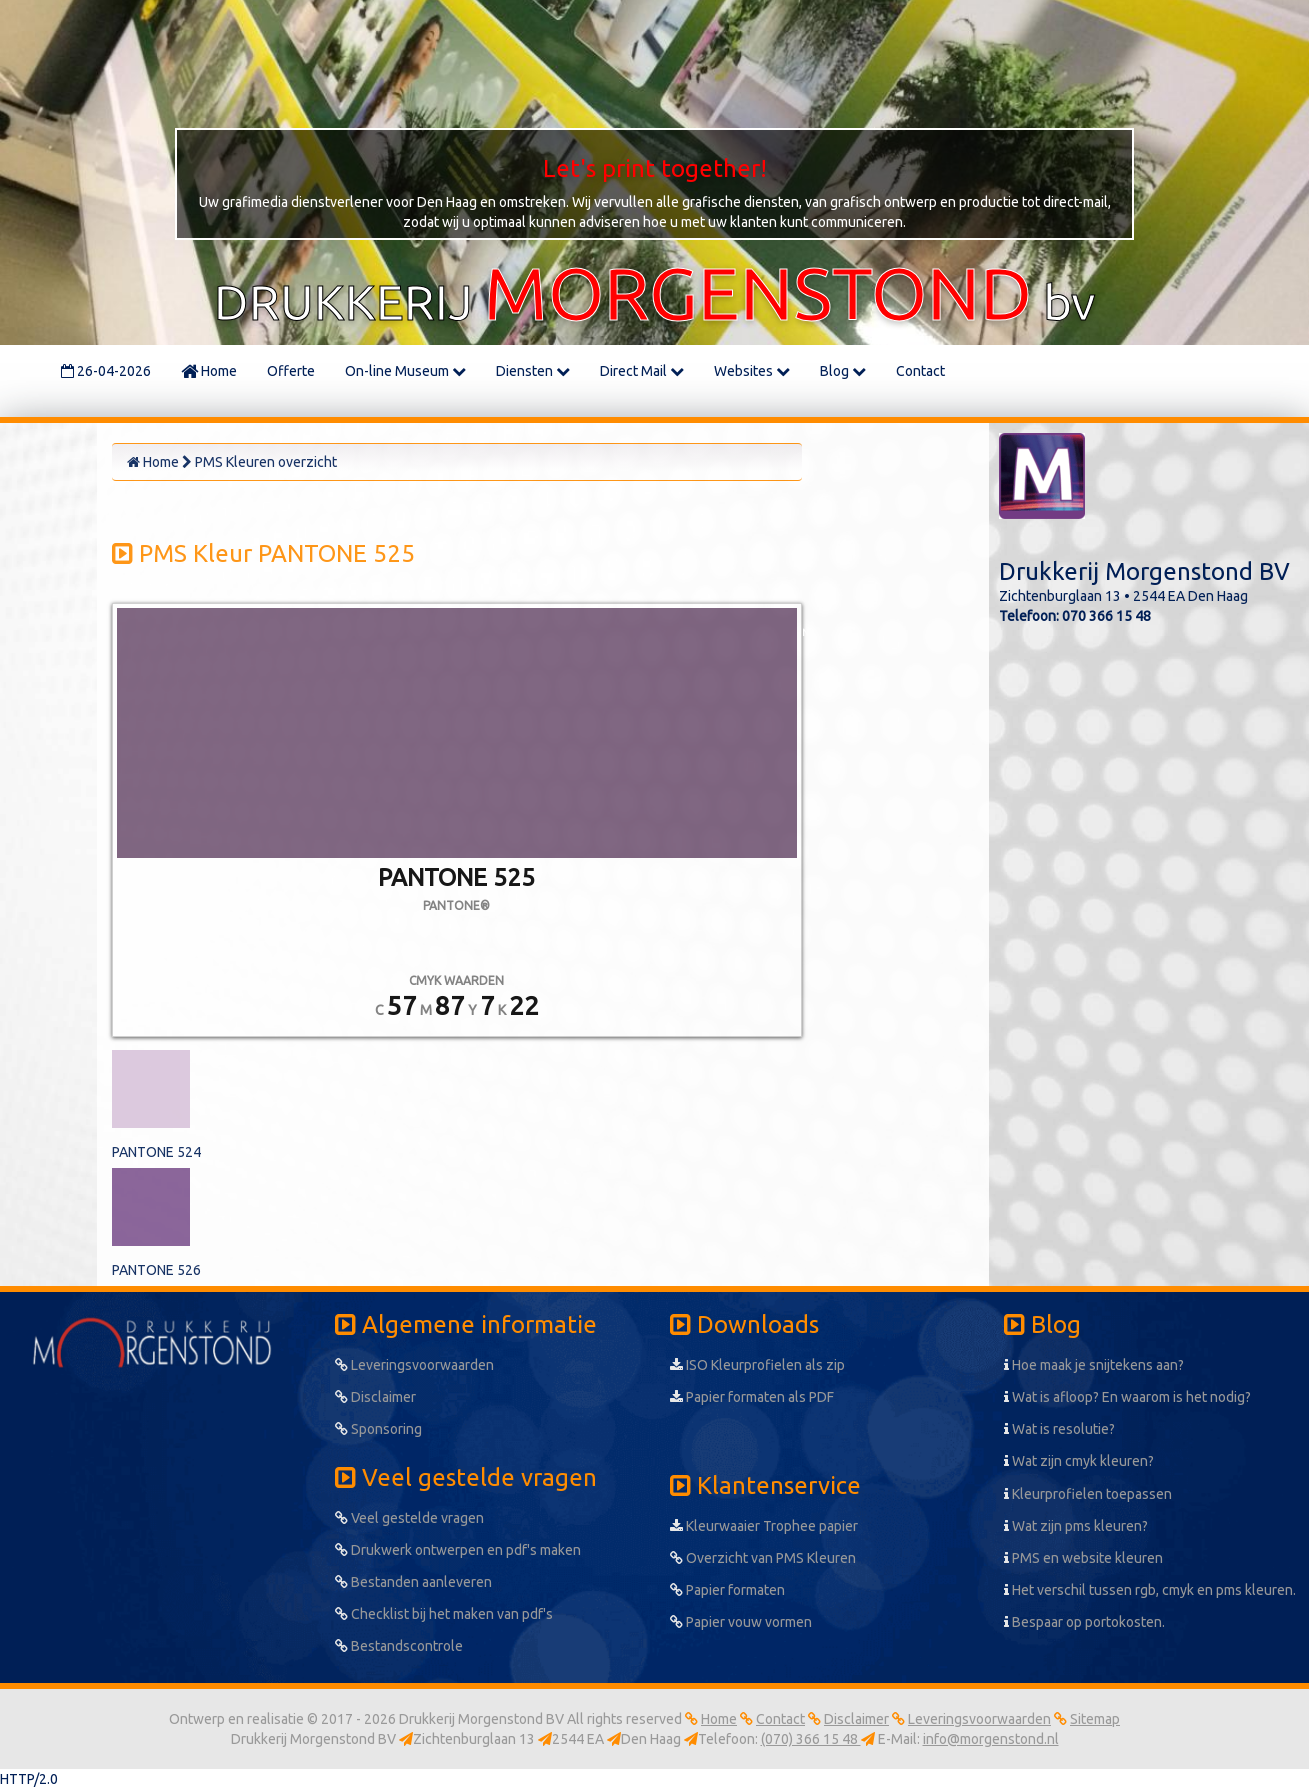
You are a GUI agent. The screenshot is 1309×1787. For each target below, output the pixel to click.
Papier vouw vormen (741, 1622)
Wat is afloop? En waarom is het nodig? (1127, 1397)
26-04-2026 (106, 371)
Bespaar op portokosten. (1084, 1622)
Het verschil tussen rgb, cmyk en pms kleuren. (1150, 1590)
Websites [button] (752, 371)
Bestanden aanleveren (413, 1582)
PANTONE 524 (156, 1152)
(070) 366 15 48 (811, 1739)
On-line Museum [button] (405, 371)
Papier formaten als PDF (752, 1397)
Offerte (291, 371)
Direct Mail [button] (642, 371)
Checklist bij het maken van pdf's (444, 1614)
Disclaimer (375, 1397)
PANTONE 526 (156, 1270)
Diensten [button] (533, 371)
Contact (920, 371)
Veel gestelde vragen (409, 1518)
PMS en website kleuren (1083, 1558)
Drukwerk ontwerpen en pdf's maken (458, 1550)
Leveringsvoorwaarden (414, 1365)
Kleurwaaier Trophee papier (764, 1526)
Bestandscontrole (399, 1646)
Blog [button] (843, 371)
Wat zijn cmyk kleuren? (1079, 1461)
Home (209, 371)
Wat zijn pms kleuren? (1076, 1526)
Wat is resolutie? (1059, 1429)
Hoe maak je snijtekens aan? (1094, 1365)
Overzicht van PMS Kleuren (763, 1558)
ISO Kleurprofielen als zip (757, 1365)
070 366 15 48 (1106, 616)
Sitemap (1095, 1719)
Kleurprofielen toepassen (1088, 1494)
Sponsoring (378, 1429)
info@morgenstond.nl (991, 1739)
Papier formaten (727, 1590)
